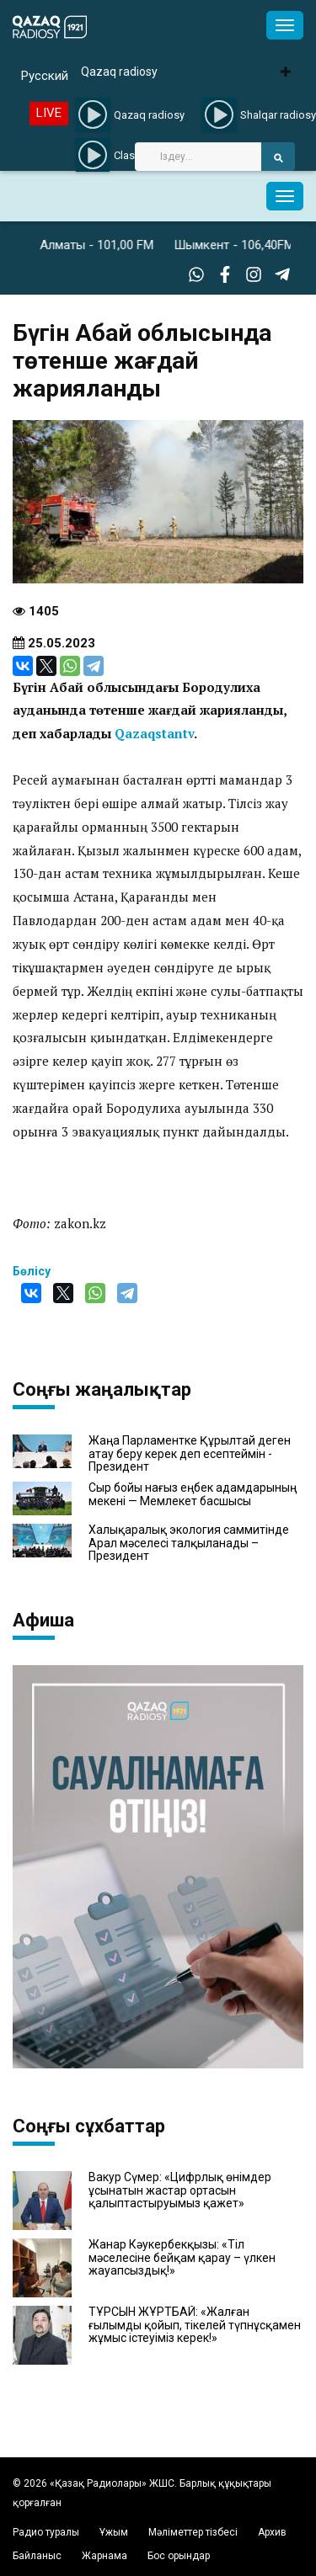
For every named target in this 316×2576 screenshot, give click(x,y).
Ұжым (113, 2532)
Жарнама (104, 2556)
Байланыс (37, 2556)
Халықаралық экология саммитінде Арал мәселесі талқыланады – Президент (188, 1543)
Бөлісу (32, 1271)
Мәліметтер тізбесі (193, 2532)
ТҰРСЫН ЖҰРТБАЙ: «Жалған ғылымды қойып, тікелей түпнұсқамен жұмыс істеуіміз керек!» (194, 2325)
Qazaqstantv (154, 733)
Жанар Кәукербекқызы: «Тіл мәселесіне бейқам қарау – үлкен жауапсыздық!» (182, 2257)
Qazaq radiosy (119, 71)
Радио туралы (46, 2532)
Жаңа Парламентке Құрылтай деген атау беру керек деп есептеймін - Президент (189, 1453)
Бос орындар (178, 2556)
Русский (44, 75)
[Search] (198, 156)
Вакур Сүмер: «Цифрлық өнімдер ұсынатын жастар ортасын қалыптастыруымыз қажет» (179, 2190)
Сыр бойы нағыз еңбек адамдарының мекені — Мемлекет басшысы (192, 1494)
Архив (272, 2532)
